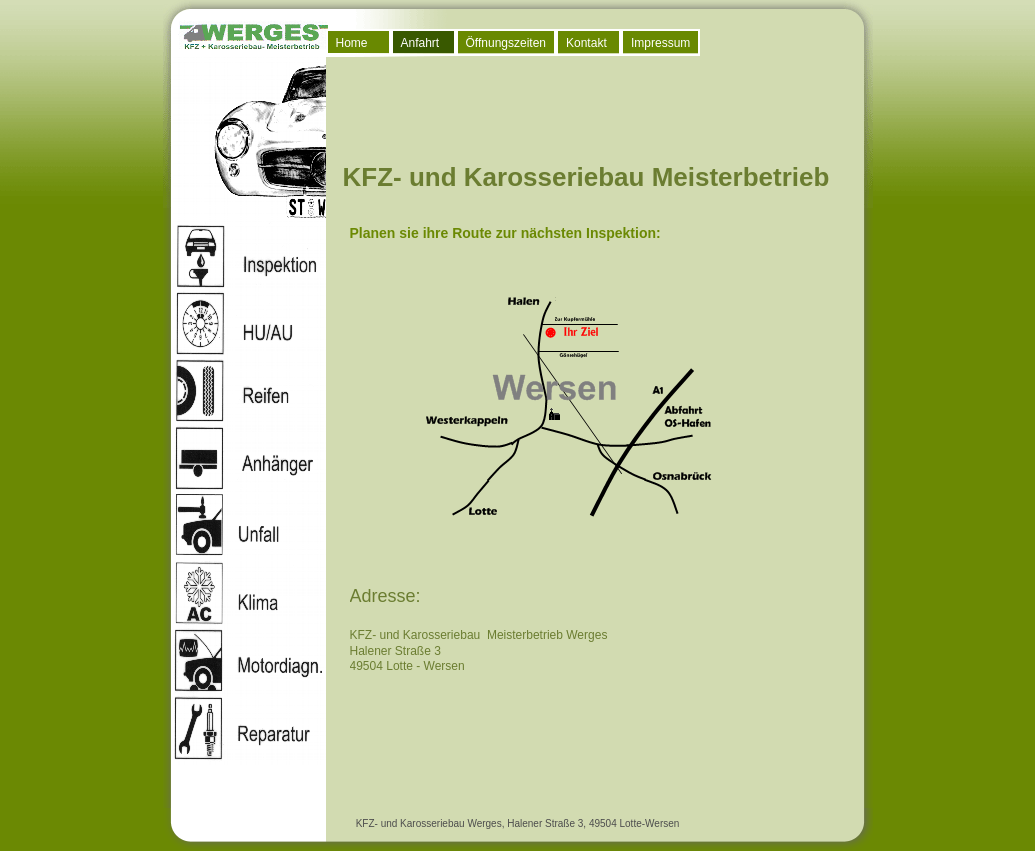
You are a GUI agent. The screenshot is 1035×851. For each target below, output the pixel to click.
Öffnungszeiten (506, 43)
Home (352, 43)
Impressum (660, 43)
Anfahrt (420, 43)
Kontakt (586, 43)
